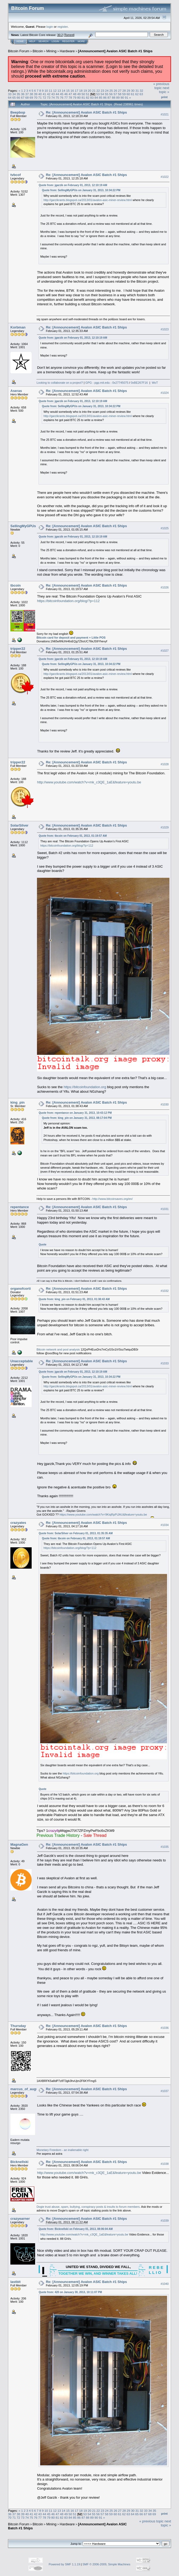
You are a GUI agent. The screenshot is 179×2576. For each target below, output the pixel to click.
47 (70, 94)
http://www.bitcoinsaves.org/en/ (112, 1198)
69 (31, 97)
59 (124, 94)
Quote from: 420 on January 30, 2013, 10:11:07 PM (70, 2292)
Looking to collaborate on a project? (59, 382)
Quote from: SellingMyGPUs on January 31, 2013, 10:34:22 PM (81, 190)
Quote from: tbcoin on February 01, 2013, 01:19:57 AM (73, 835)
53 (98, 94)
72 (44, 97)
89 (118, 97)
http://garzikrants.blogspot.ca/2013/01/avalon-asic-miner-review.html (87, 200)
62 (137, 94)
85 (100, 97)
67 (22, 97)
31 (137, 90)
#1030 (165, 1104)
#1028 (165, 764)
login (50, 26)
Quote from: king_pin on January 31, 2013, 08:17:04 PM (76, 1117)
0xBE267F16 (139, 382)
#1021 (165, 114)
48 (74, 94)
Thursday (18, 2026)
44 (57, 94)
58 (119, 94)
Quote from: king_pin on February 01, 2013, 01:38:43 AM (74, 1299)
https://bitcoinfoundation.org (85, 1087)
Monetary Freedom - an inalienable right (62, 2150)
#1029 (165, 827)
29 (128, 90)
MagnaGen (19, 1844)
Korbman (18, 327)
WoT (155, 382)
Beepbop (17, 112)
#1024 (165, 392)
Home (20, 41)
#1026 (165, 587)
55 (106, 94)
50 (83, 94)
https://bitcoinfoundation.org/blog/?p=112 (68, 601)
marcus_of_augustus (27, 2089)
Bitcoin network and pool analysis (58, 1349)
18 (80, 90)
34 (14, 94)
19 (85, 90)
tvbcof (15, 175)
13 (59, 90)
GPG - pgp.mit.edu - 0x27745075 (106, 382)
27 (120, 90)
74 (53, 97)
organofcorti (20, 1289)
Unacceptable (21, 1361)
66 (18, 97)
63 (141, 94)
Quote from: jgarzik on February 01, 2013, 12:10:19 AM (73, 185)
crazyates (18, 1523)
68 (27, 97)
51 (87, 94)
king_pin (17, 1102)
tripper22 (17, 649)
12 (55, 90)
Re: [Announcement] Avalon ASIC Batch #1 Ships (86, 112)
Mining (51, 51)
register (62, 26)
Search (44, 41)
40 (40, 94)
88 (113, 97)
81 (83, 97)
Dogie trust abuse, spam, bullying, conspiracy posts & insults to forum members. (88, 2206)
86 (105, 97)
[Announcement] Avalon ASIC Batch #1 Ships (115, 51)
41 (44, 94)
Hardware (67, 51)
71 (40, 97)
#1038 (165, 2163)
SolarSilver (19, 825)
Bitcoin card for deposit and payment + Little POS (70, 637)
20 (89, 90)
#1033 (165, 1363)
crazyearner (20, 2219)
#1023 (165, 329)
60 (128, 94)
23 (102, 90)
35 (18, 94)
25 (111, 90)
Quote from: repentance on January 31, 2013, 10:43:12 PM (75, 1112)
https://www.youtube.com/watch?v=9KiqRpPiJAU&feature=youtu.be (103, 1514)
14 (63, 90)
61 (132, 94)
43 (53, 94)
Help (32, 41)
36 (22, 94)
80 (79, 97)
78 (70, 97)
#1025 (165, 528)
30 (133, 90)
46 (66, 94)
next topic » (164, 90)
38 (31, 94)
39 (36, 94)
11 (50, 90)
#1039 (165, 2220)
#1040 (165, 2283)
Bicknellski (19, 2162)
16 (72, 90)
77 (66, 97)
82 (87, 97)
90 (122, 97)
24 (107, 90)
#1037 (165, 2091)
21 (93, 90)
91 (126, 97)
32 (141, 90)
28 (124, 90)
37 (27, 94)
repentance (19, 1207)
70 (36, 97)
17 (76, 90)
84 (96, 97)
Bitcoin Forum (18, 51)
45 (61, 94)
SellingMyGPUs (23, 526)
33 (9, 94)
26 (115, 90)
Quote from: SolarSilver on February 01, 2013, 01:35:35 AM (76, 1533)
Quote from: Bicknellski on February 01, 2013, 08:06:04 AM (76, 2229)
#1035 (165, 1846)
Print (164, 97)
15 (68, 90)
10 (46, 90)
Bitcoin (38, 51)
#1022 (165, 176)
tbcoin (15, 585)
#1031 (165, 1209)
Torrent (69, 35)
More (81, 41)
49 (79, 94)
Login (55, 41)
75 (57, 97)
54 (102, 94)
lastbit (15, 2282)
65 (14, 97)
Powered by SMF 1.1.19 (64, 2564)
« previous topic (161, 86)
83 (92, 97)
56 (111, 94)
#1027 (165, 650)
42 (48, 94)
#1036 (165, 2027)
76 (61, 97)
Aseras (16, 391)
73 (48, 97)
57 (115, 94)
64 (9, 97)
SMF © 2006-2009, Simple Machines (106, 2564)
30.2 (60, 35)
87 (109, 97)
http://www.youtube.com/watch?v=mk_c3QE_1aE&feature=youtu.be (89, 782)
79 (74, 97)
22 (98, 90)
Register (68, 41)
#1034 (165, 1525)
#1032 (165, 1290)
